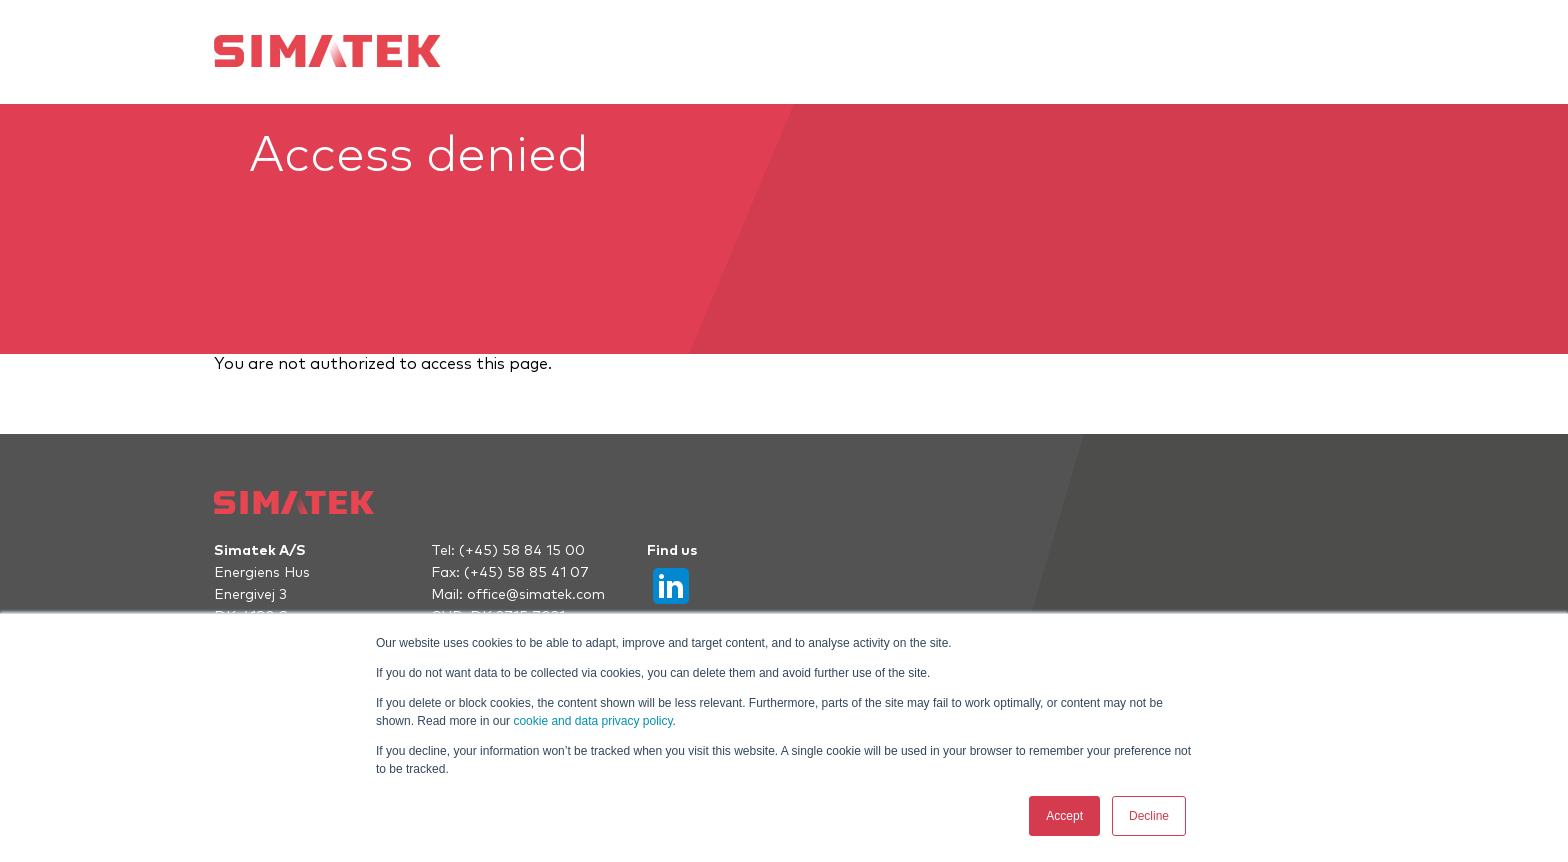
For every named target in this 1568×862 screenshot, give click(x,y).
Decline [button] (1149, 816)
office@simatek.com (536, 595)
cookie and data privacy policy (592, 721)
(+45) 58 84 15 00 (522, 551)
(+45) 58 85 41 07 (526, 573)
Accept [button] (1064, 816)
